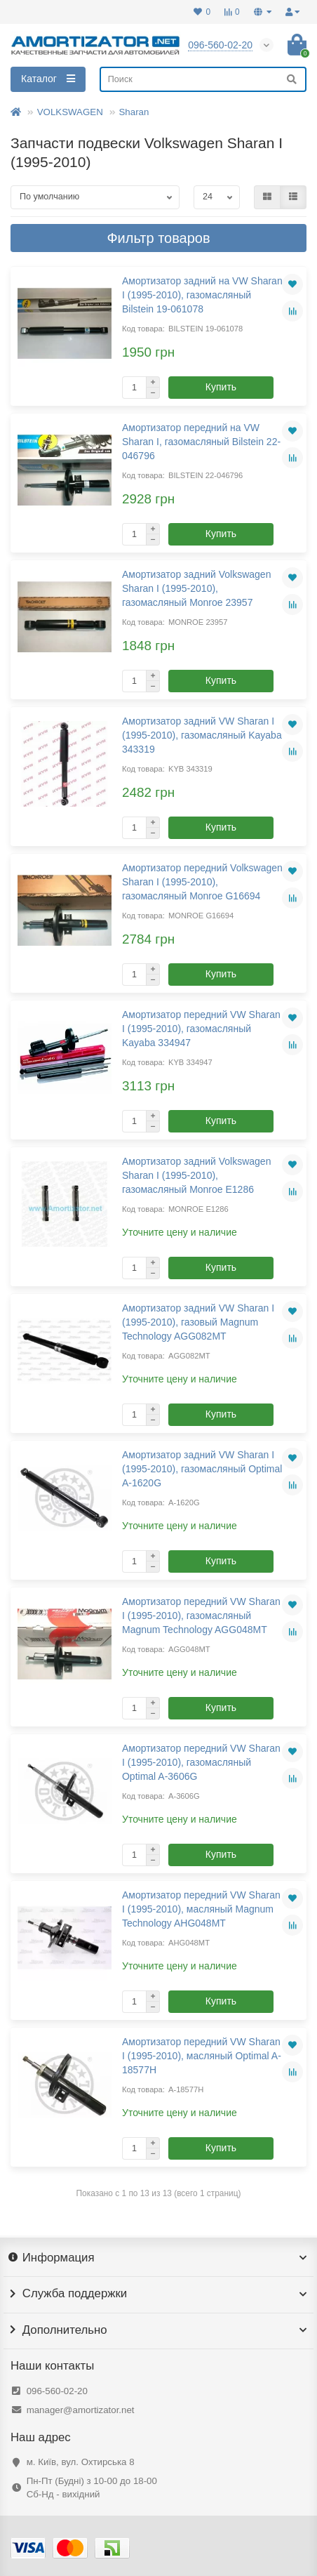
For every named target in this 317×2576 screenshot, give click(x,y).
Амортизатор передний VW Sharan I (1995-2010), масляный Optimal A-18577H (201, 2055)
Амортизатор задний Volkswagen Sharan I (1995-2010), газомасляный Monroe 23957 (196, 588)
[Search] (203, 79)
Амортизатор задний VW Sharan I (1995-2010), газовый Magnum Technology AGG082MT (198, 1322)
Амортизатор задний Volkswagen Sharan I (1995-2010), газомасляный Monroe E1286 (196, 1175)
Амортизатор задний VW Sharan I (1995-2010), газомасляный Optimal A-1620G (202, 1468)
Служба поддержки (158, 2293)
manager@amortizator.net (81, 2410)
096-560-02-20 (57, 2391)
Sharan (134, 112)
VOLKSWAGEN (70, 112)
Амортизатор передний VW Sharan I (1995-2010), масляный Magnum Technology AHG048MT (201, 1909)
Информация (158, 2258)
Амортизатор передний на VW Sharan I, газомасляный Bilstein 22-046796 (201, 441)
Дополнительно (158, 2330)
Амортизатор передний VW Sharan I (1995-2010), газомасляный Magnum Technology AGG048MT (201, 1615)
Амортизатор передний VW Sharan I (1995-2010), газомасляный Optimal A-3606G (201, 1762)
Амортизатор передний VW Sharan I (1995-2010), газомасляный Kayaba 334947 (201, 1028)
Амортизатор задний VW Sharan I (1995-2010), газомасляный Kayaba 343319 (202, 735)
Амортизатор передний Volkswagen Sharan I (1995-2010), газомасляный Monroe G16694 (202, 881)
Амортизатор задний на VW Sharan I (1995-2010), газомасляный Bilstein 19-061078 (202, 295)
